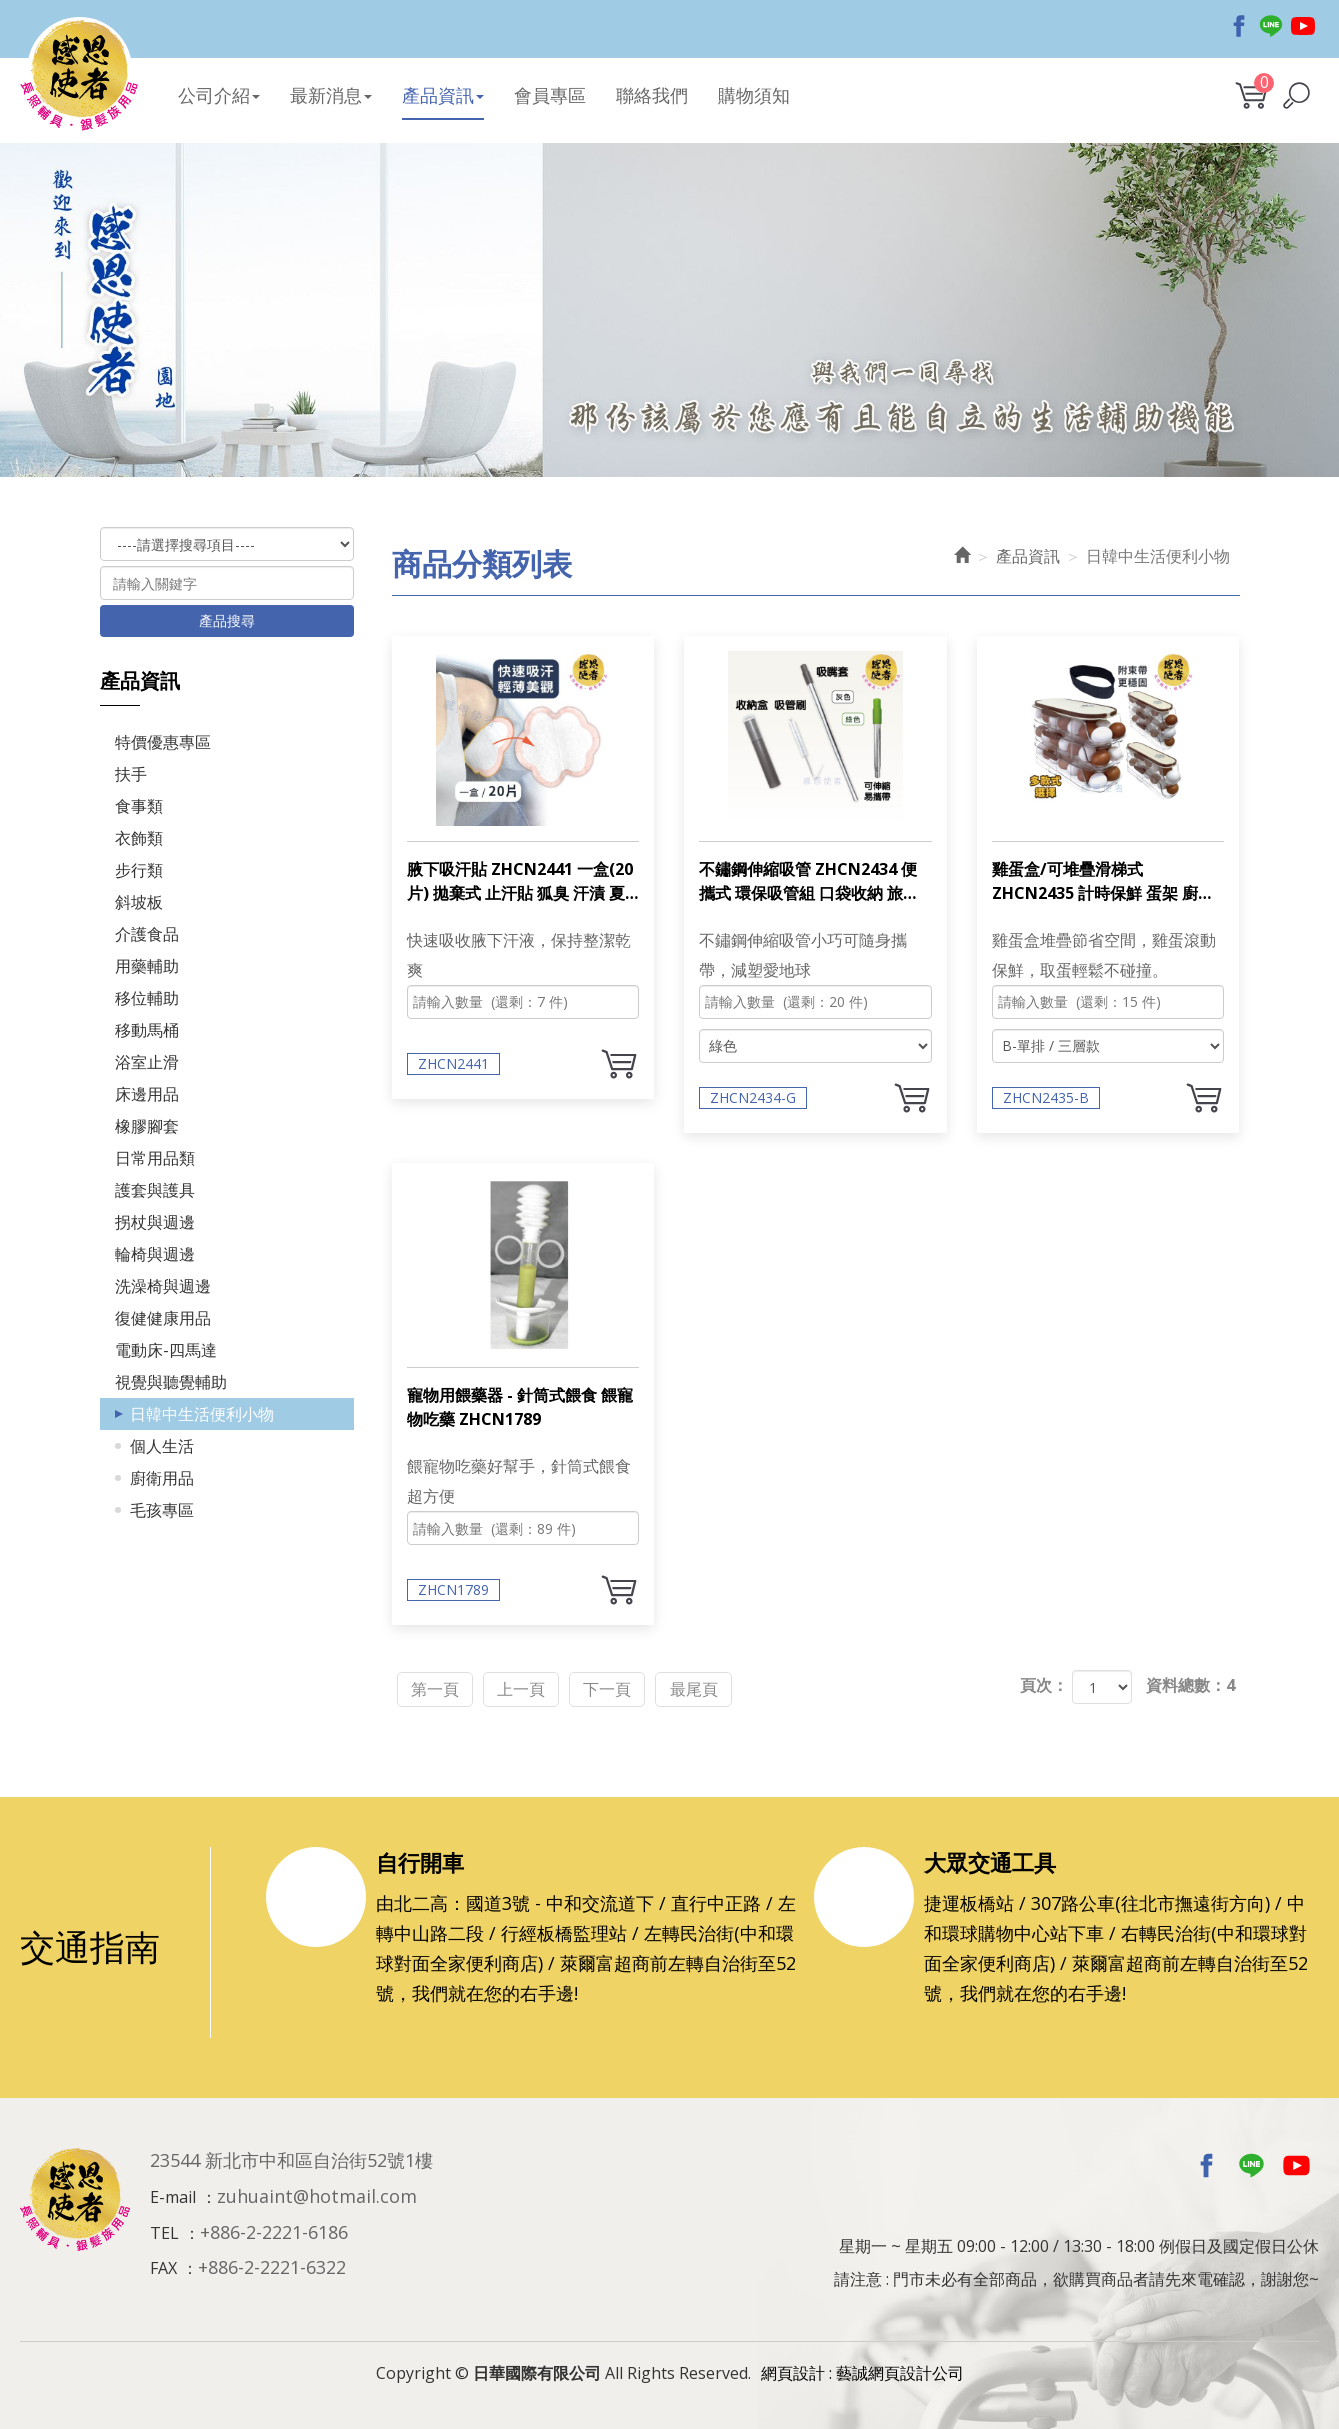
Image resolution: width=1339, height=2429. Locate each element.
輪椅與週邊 (155, 1251)
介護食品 (147, 931)
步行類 (139, 867)
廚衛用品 (162, 1475)
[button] (1296, 93)
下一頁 (642, 1683)
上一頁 (542, 1683)
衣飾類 (139, 835)
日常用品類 (155, 1155)
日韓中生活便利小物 (202, 1411)
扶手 (131, 771)
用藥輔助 (147, 963)
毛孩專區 (162, 1507)
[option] (669, 318)
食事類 (139, 803)
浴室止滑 (147, 1059)
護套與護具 (155, 1187)
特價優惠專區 (163, 739)
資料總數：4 (1190, 1682)
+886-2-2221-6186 (274, 2226)
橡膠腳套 (147, 1123)
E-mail (173, 2191)
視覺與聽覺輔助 (171, 1379)
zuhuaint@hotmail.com (317, 2190)
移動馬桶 (147, 1027)
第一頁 (442, 1683)
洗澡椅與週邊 (163, 1283)
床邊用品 (147, 1091)
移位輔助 (147, 995)
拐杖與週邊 (155, 1219)
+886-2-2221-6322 (272, 2262)
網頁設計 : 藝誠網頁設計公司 (862, 2367)
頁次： (1044, 1682)
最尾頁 (742, 1683)
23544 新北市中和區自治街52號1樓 (291, 2155)
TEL (164, 2227)
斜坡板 (139, 899)
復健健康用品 (163, 1315)
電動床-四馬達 (166, 1347)
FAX (163, 2263)
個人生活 (162, 1443)
